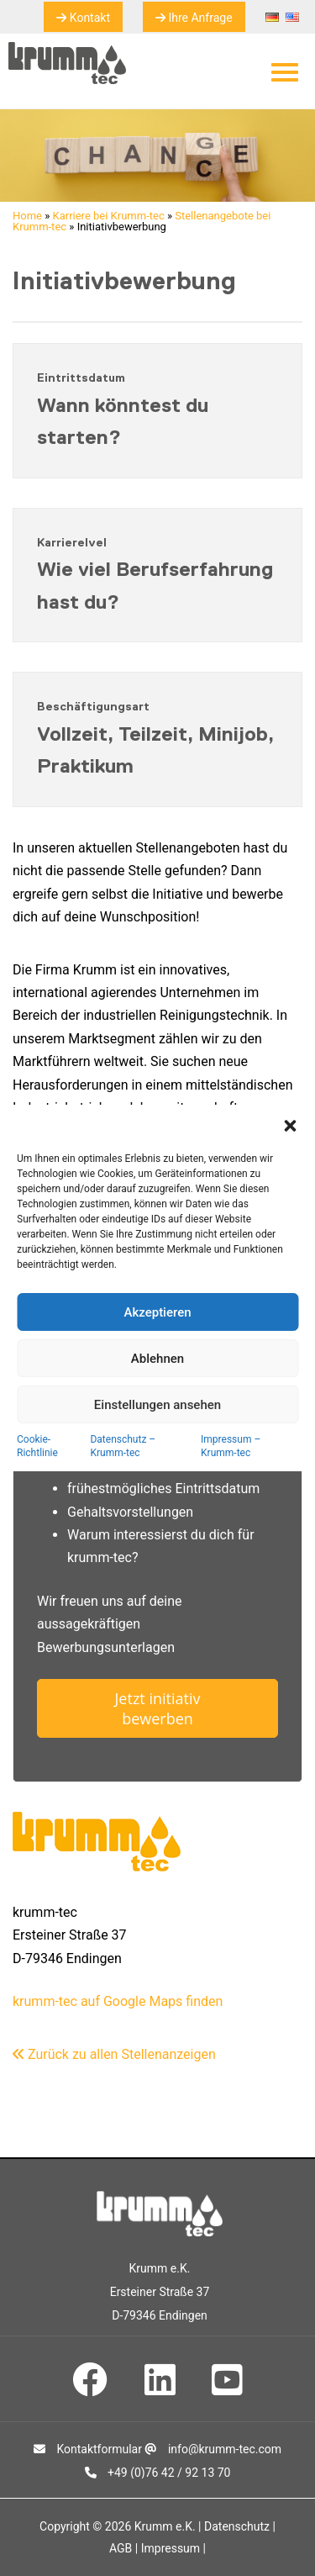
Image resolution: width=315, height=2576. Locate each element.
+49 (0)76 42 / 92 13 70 (158, 2472)
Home (27, 215)
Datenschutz (237, 2526)
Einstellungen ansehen (157, 1404)
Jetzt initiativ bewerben (158, 1708)
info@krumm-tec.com (212, 2449)
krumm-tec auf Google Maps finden (118, 2001)
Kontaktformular (88, 2449)
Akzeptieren (157, 1312)
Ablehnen (157, 1358)
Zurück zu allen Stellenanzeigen (114, 2054)
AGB (120, 2548)
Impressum (170, 2548)
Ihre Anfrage (194, 17)
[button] (289, 1125)
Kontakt (83, 17)
